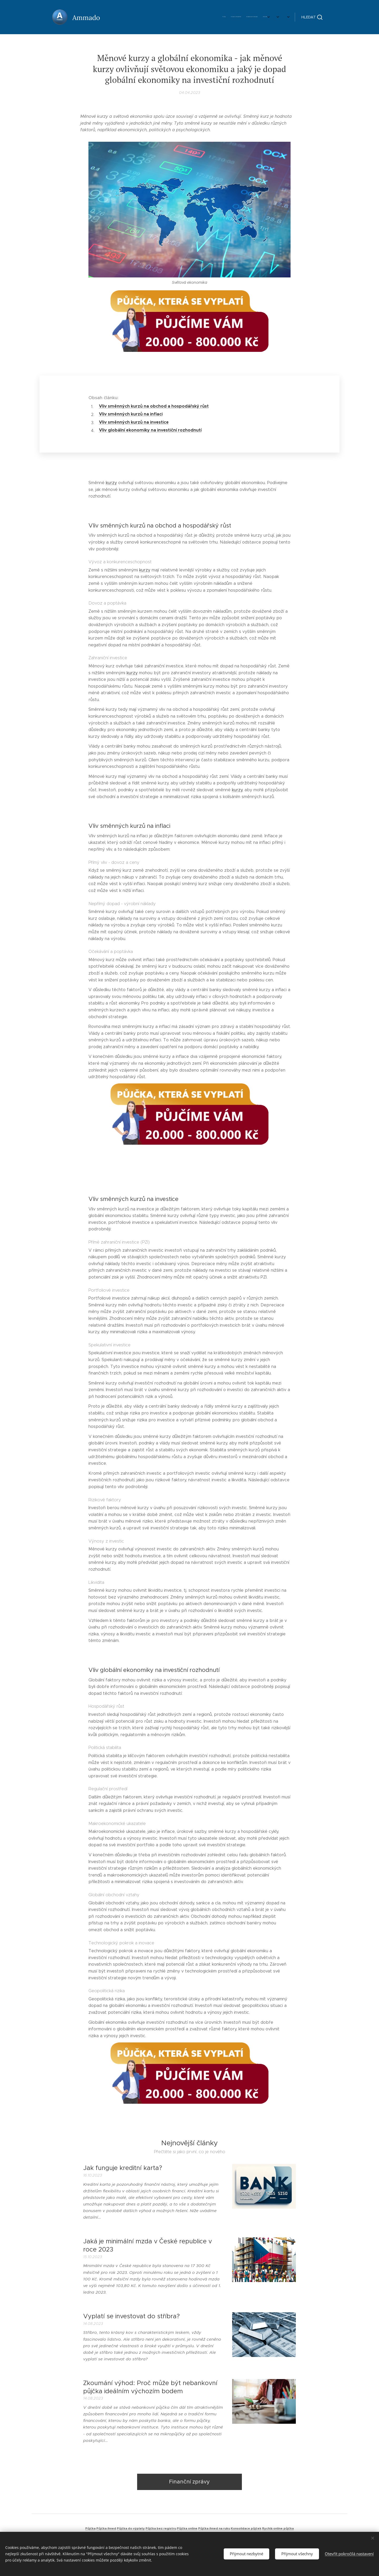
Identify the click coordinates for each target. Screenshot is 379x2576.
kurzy (111, 482)
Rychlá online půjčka (278, 2528)
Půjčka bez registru (161, 2528)
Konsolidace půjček (246, 2528)
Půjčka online (187, 2528)
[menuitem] (216, 17)
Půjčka (90, 2528)
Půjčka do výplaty (131, 2528)
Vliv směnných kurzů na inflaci (131, 414)
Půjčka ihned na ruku (214, 2528)
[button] (312, 17)
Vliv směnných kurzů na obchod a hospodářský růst (154, 406)
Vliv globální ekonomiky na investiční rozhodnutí (150, 430)
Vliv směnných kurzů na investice (134, 422)
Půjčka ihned (106, 2528)
